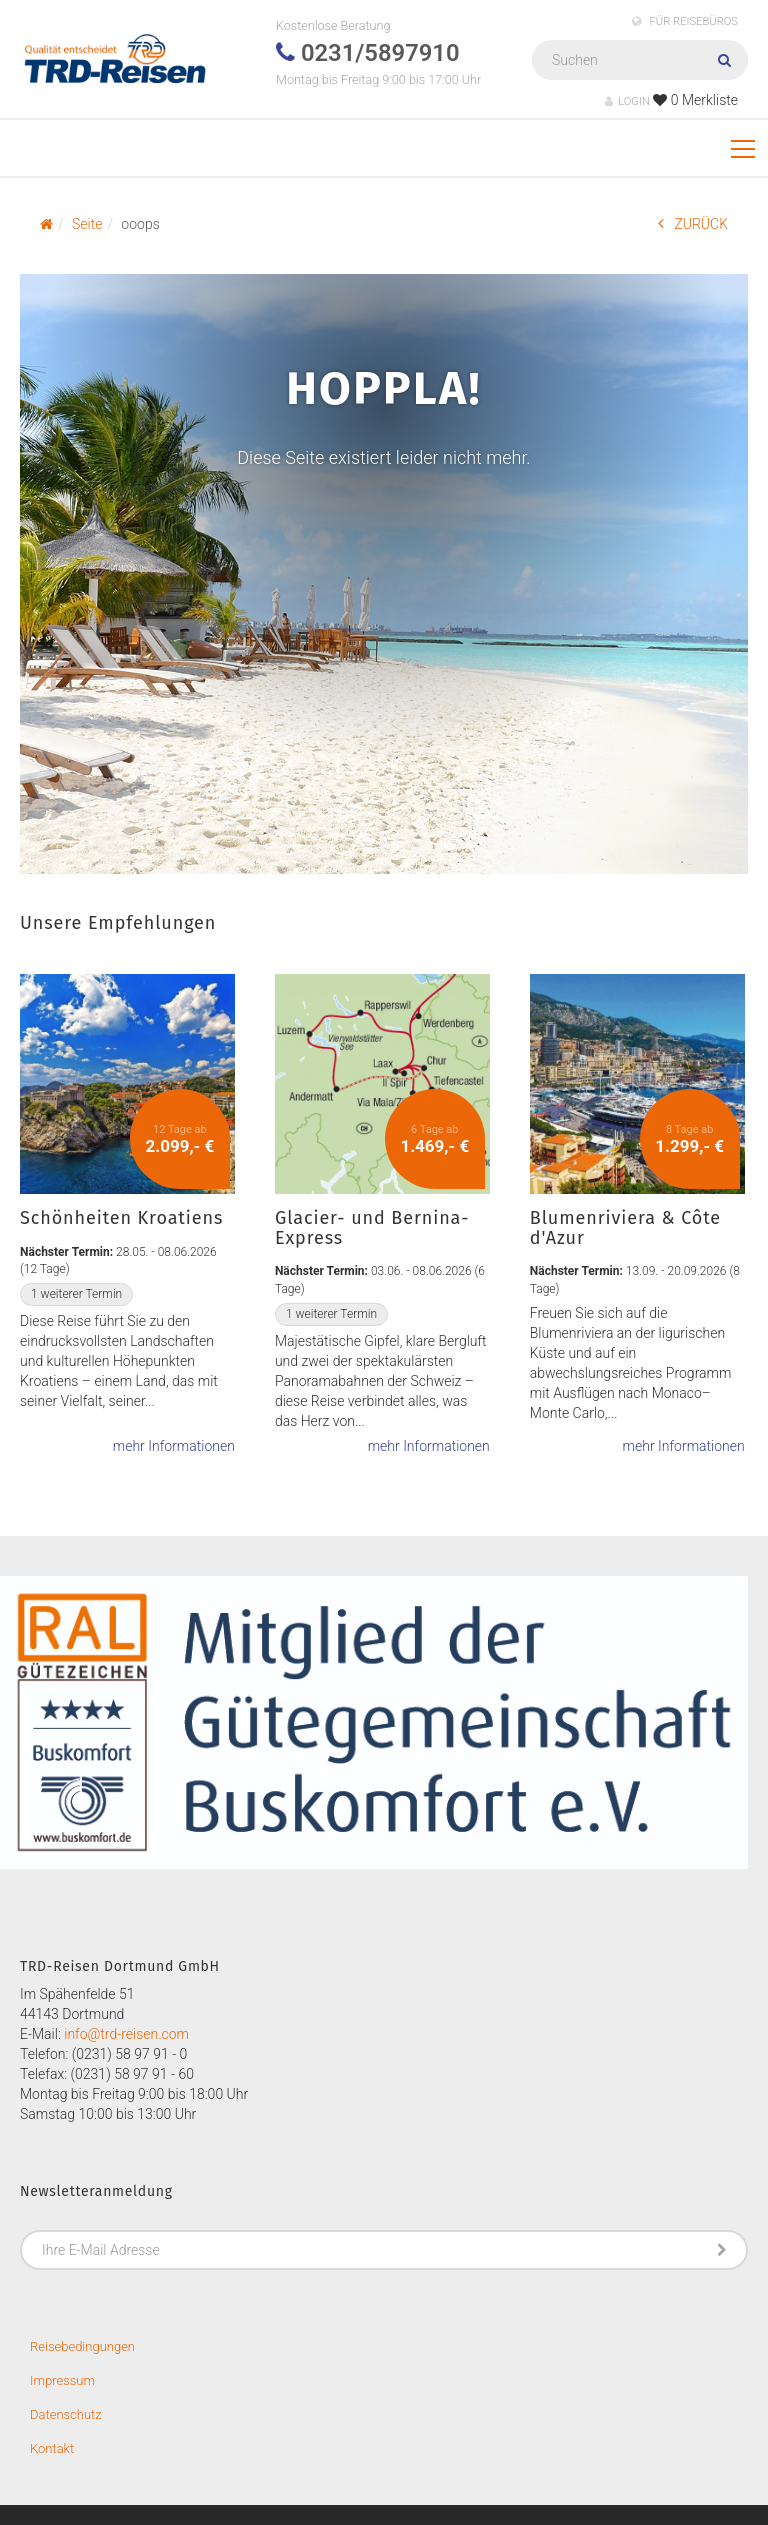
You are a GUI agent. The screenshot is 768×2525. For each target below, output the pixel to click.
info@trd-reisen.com (126, 2034)
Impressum (62, 2380)
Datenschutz (66, 2414)
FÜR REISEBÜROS (685, 21)
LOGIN (627, 101)
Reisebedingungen (82, 2346)
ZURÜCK (693, 223)
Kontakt (52, 2448)
